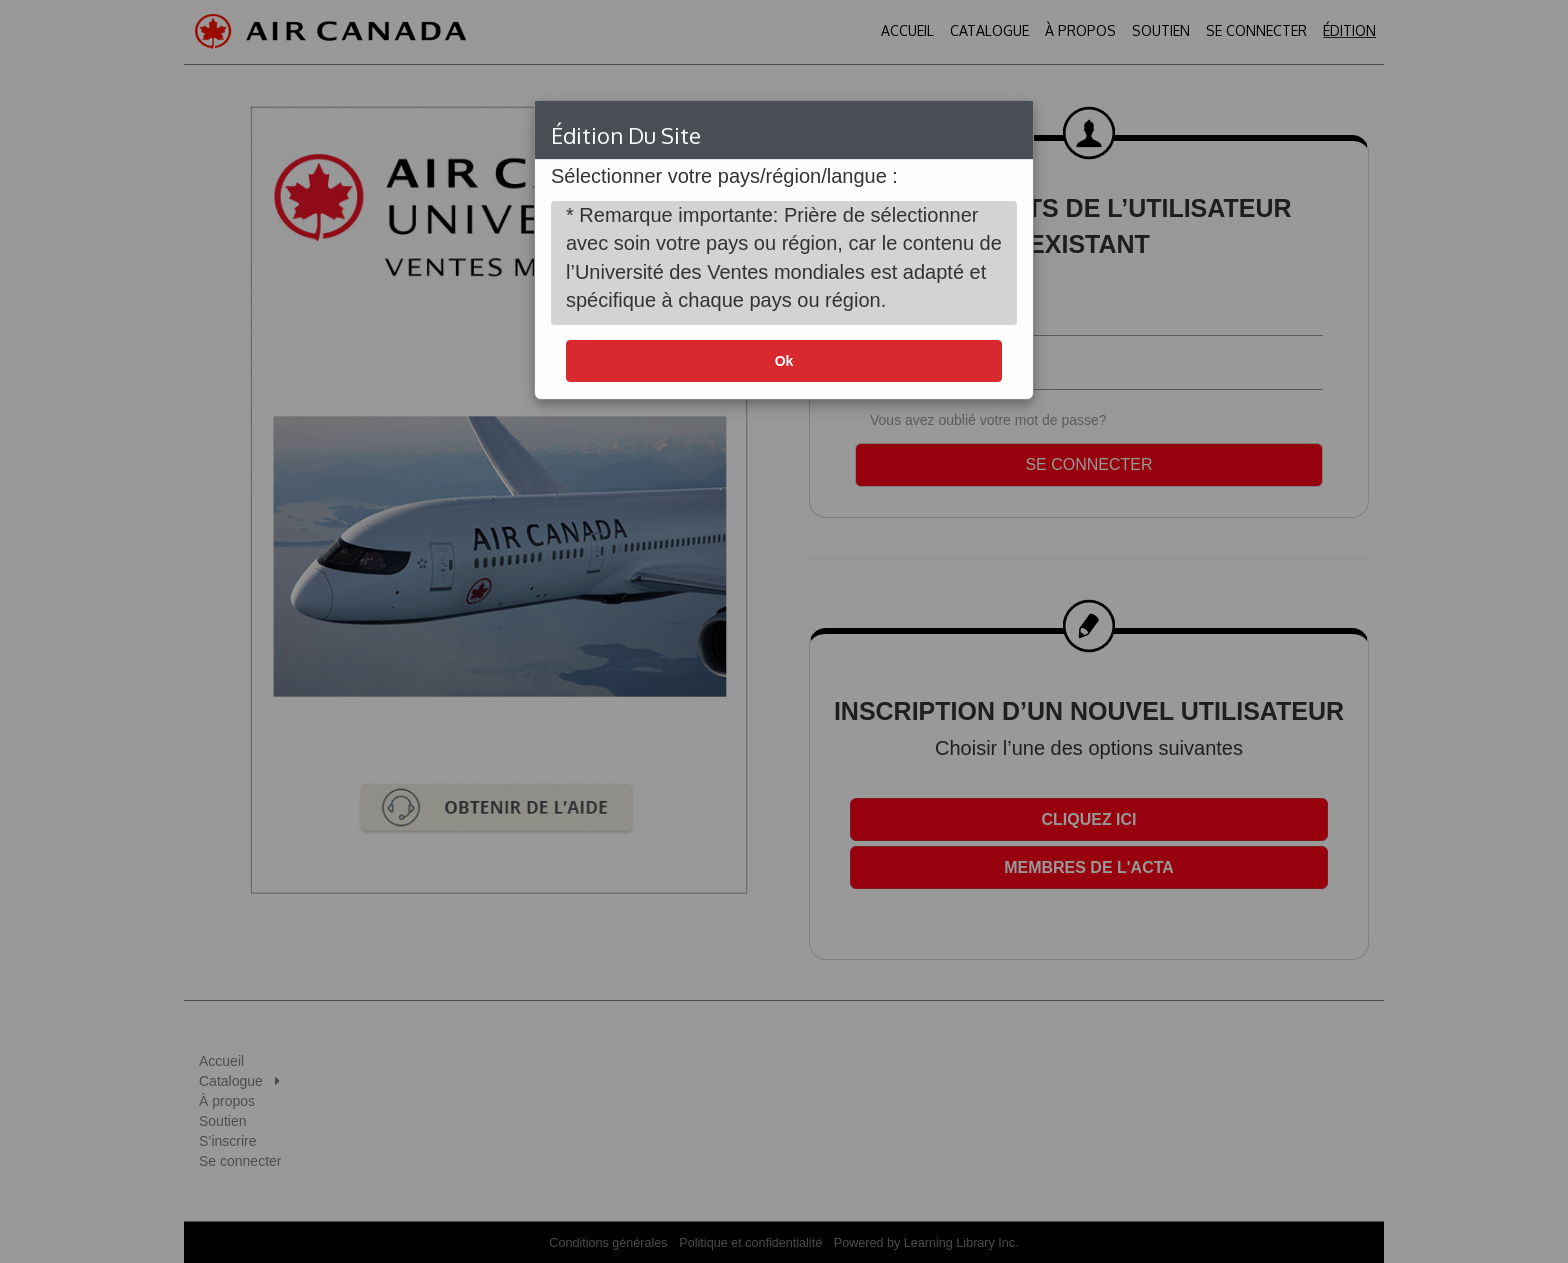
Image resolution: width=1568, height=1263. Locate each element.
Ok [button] (784, 361)
